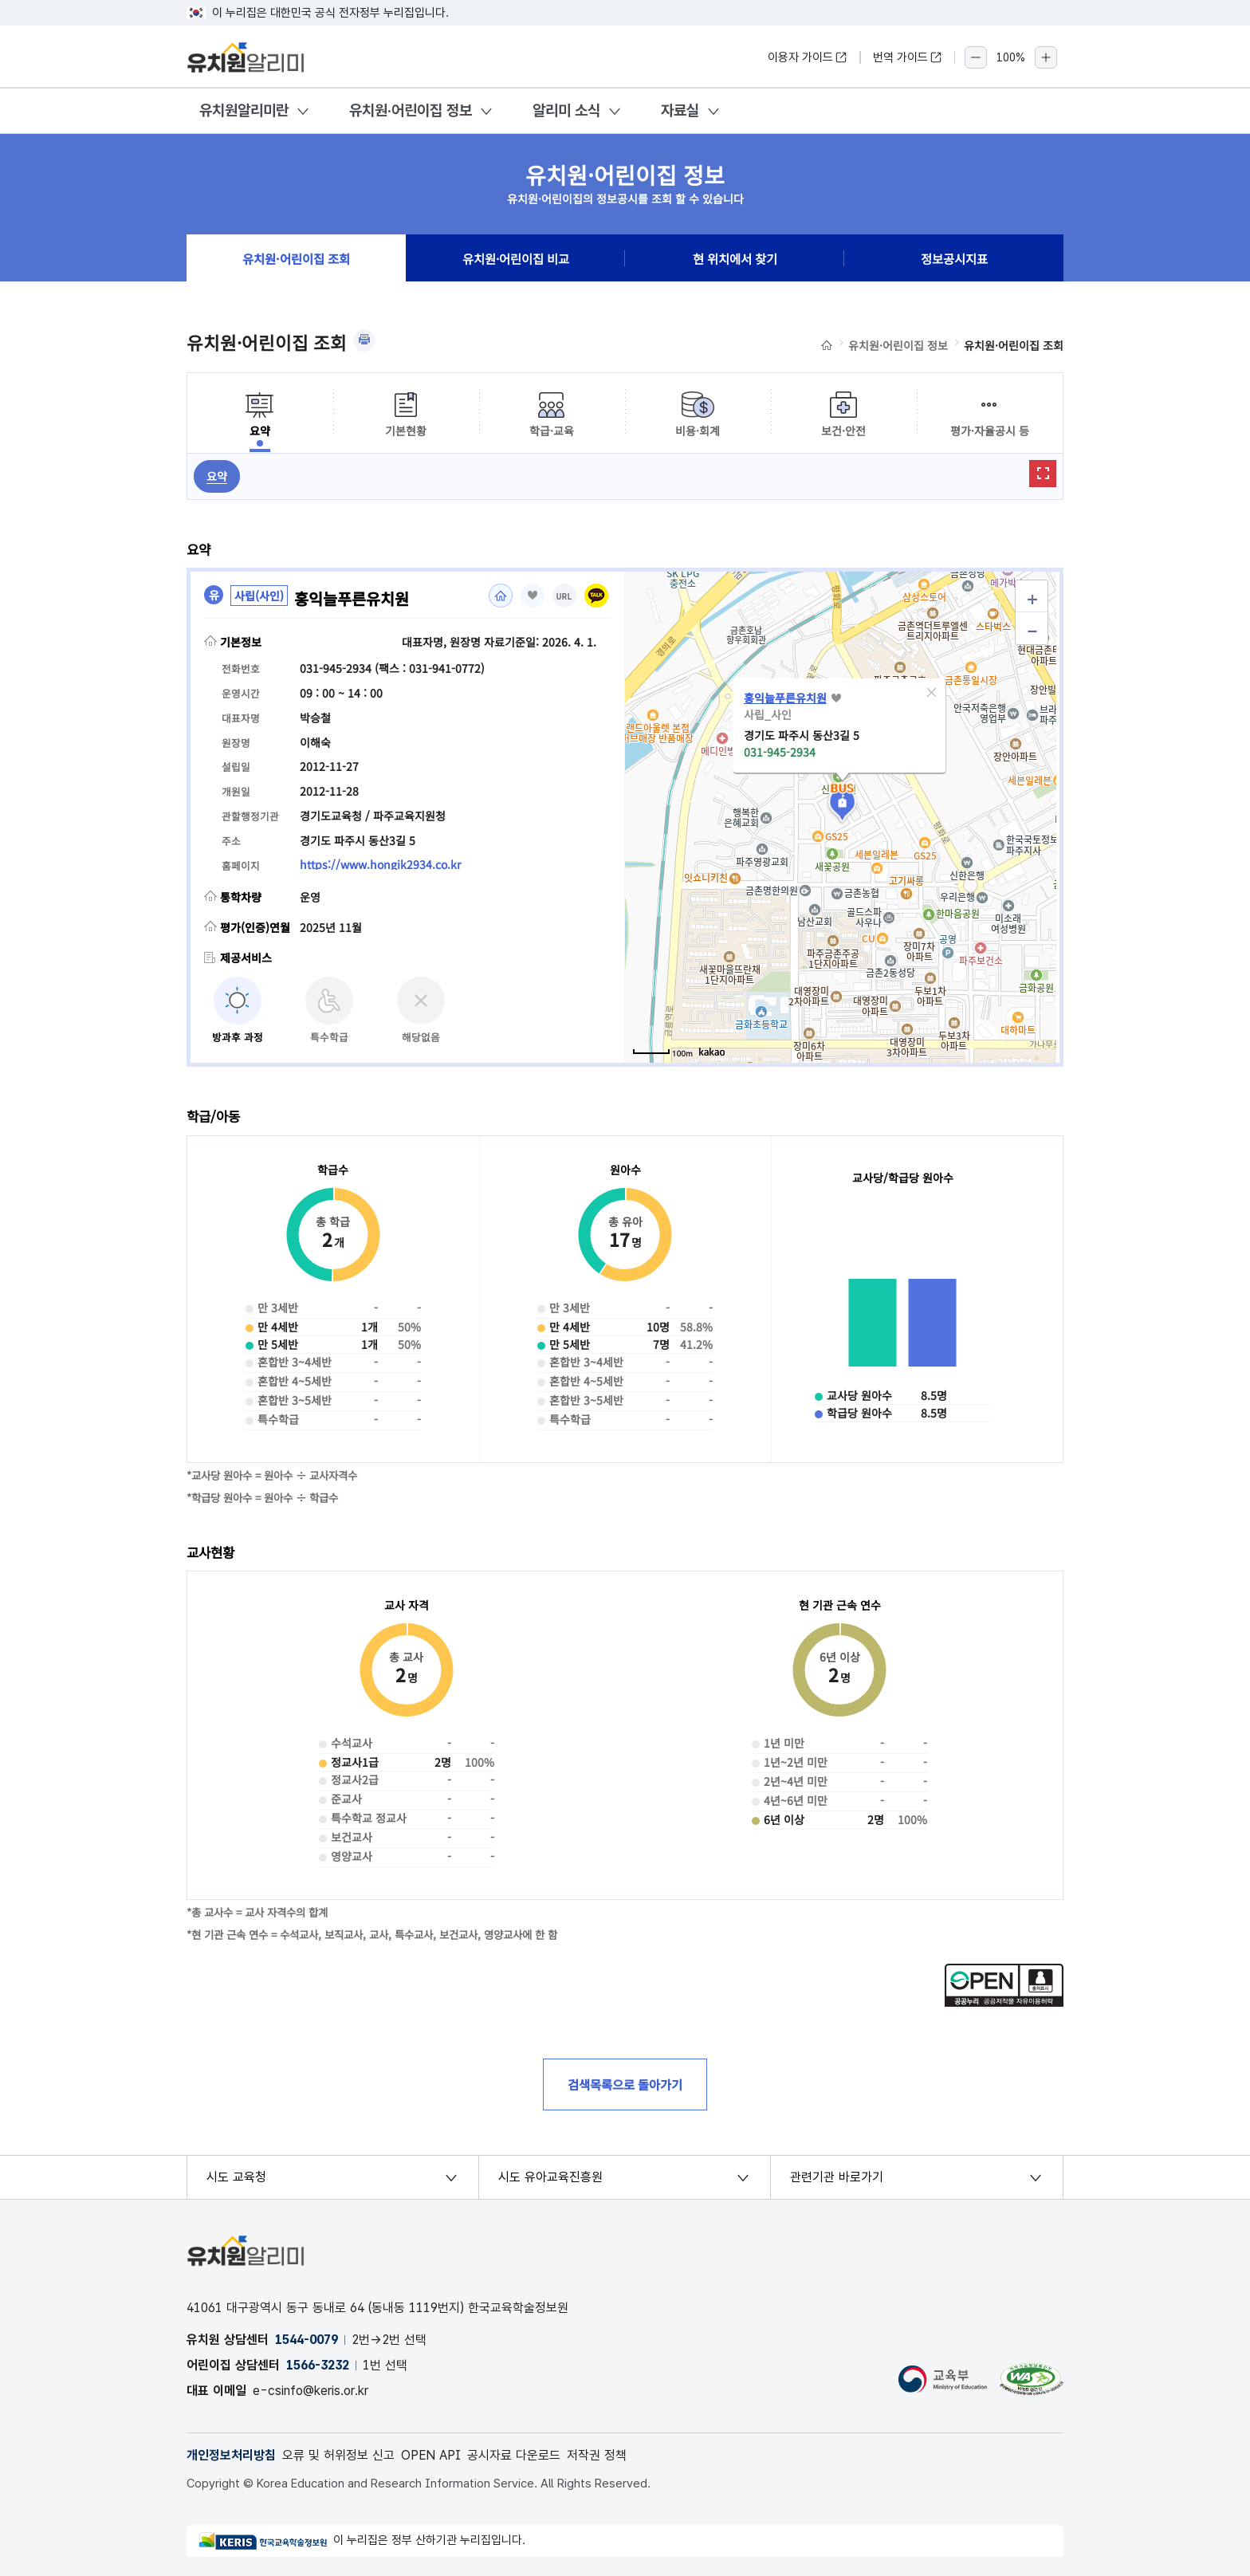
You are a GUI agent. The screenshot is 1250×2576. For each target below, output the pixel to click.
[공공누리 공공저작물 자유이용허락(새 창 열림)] (1004, 2002)
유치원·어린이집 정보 (410, 110)
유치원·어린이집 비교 (515, 258)
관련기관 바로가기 (836, 2177)
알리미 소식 (566, 110)
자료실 (680, 110)
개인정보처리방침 (231, 2455)
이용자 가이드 (807, 57)
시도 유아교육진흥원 (550, 2177)
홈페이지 (501, 596)
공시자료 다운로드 (513, 2455)
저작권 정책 (597, 2455)
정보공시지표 (954, 258)
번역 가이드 (907, 57)
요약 (216, 476)
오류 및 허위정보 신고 (338, 2455)
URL (564, 596)
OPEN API (431, 2455)
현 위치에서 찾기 (735, 258)
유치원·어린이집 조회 (296, 258)
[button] (932, 693)
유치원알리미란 (244, 110)
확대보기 (1042, 473)
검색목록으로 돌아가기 (625, 2084)
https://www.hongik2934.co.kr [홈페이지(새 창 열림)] (380, 864)
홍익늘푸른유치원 (785, 698)
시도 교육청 (236, 2177)
